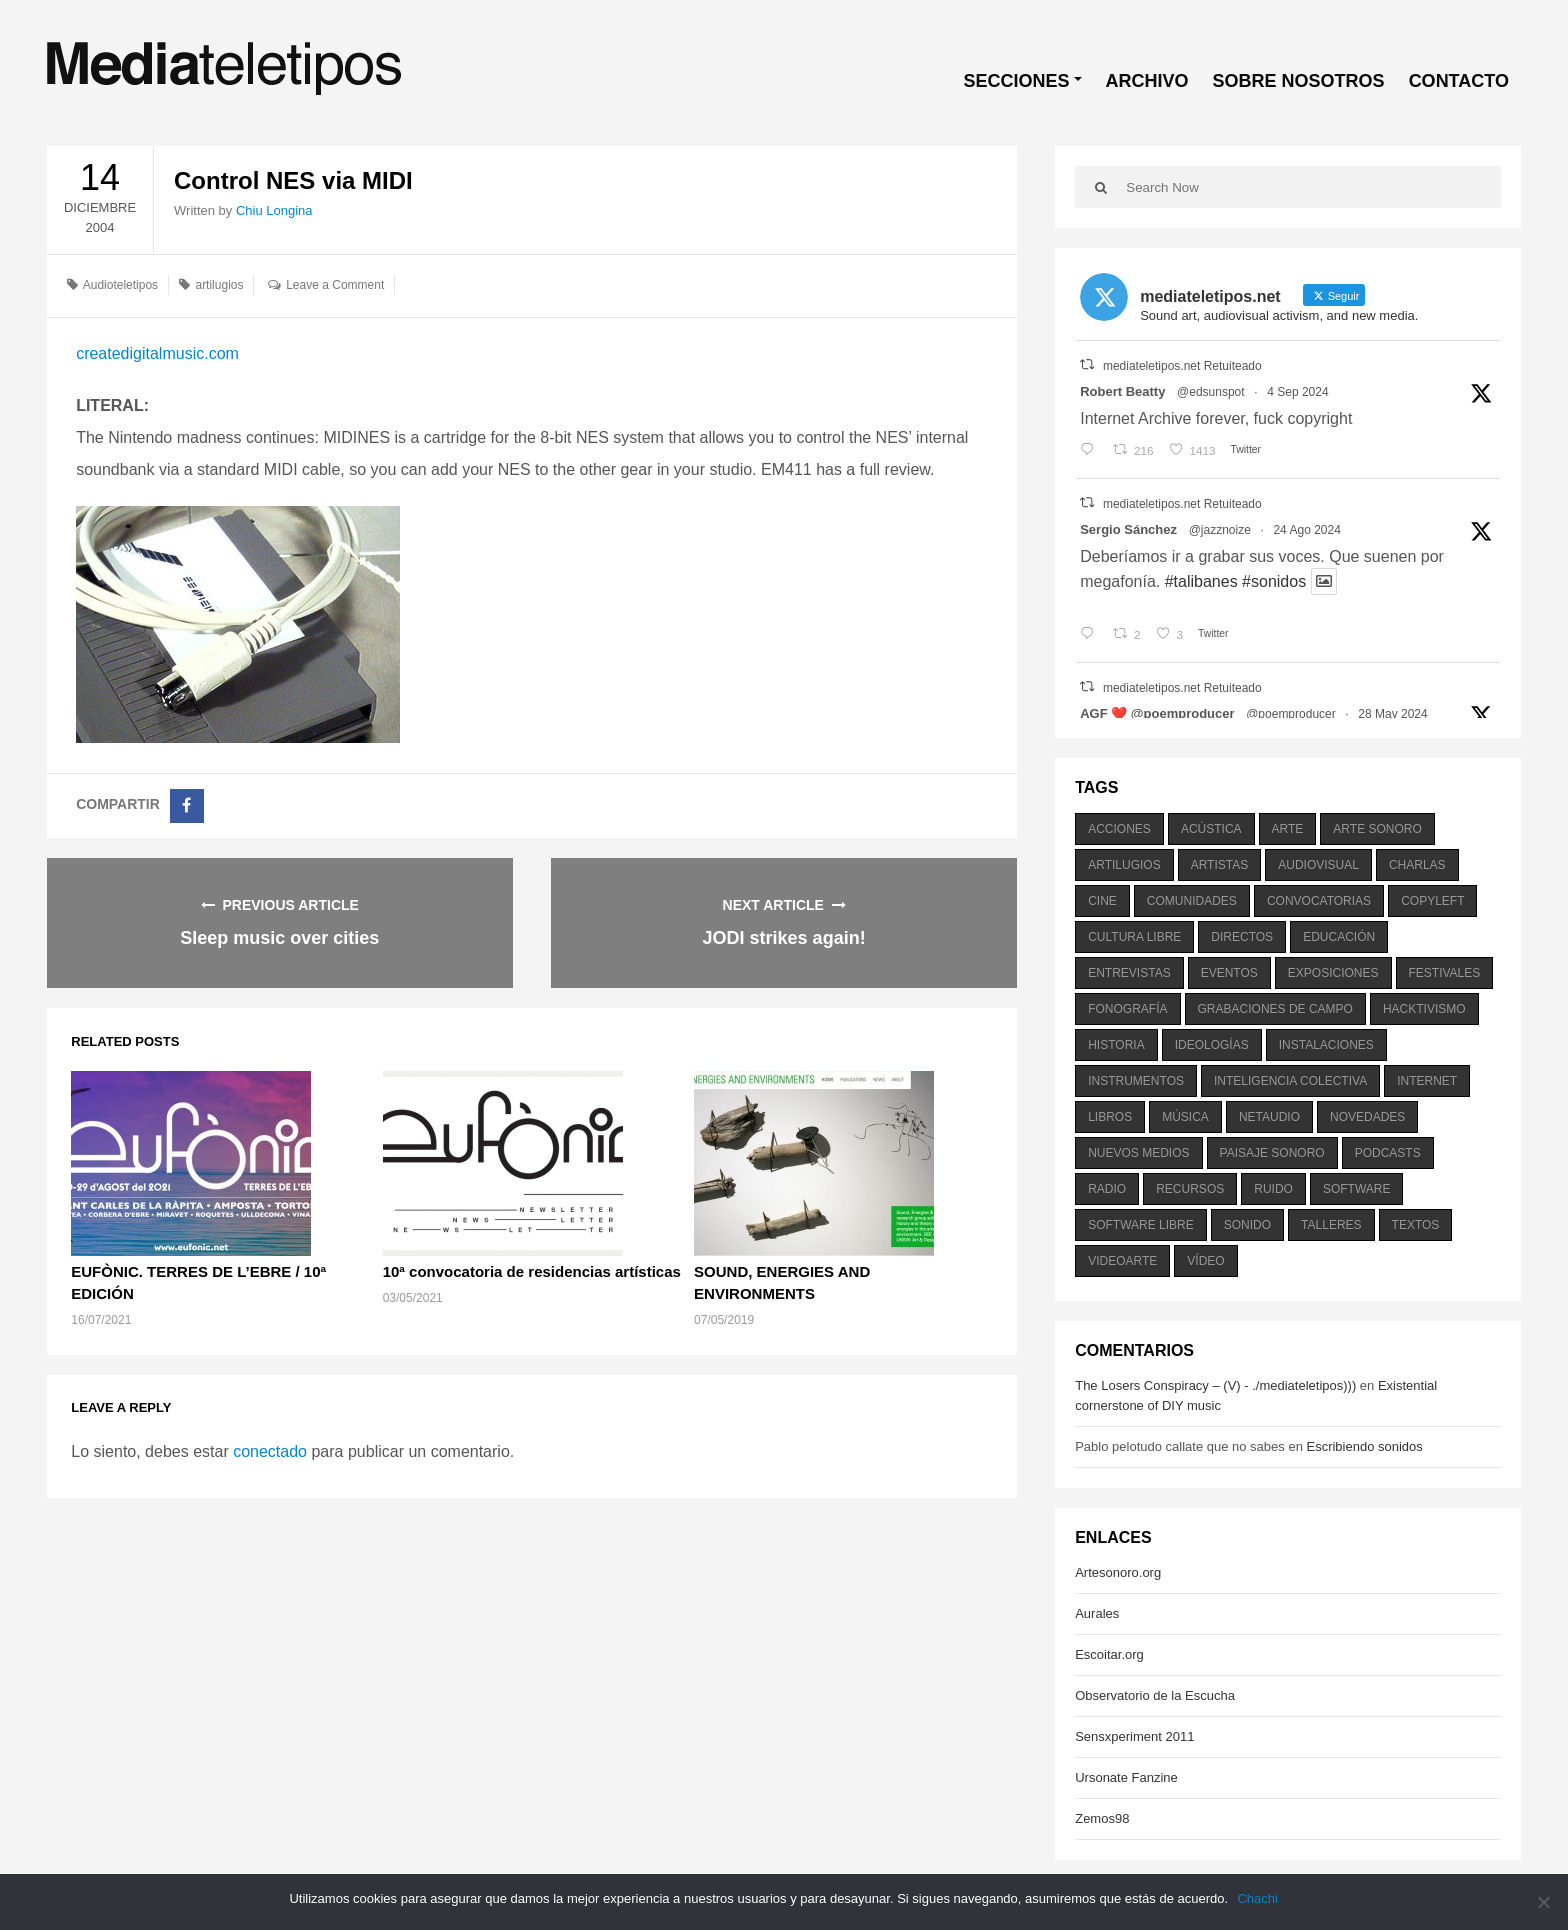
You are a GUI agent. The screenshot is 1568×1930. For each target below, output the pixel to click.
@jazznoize (1220, 530)
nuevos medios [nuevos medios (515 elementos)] (1138, 1153)
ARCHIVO (1147, 81)
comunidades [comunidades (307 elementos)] (1192, 901)
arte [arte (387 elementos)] (1288, 829)
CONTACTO (1459, 81)
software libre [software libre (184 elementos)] (1141, 1225)
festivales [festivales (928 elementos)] (1445, 973)
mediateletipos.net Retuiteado (1182, 366)
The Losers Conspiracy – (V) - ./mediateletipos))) (1215, 1385)
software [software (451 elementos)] (1357, 1189)
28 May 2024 (1392, 714)
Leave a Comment (335, 285)
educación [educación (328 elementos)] (1339, 937)
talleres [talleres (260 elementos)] (1331, 1225)
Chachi (1258, 1898)
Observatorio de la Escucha (1155, 1695)
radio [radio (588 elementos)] (1107, 1189)
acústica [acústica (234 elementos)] (1211, 829)
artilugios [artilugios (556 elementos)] (1124, 865)
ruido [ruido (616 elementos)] (1273, 1189)
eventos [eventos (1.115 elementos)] (1229, 973)
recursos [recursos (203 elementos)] (1190, 1189)
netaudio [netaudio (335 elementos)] (1269, 1117)
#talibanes (1201, 581)
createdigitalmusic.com (157, 353)
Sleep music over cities (279, 938)
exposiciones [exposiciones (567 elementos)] (1333, 973)
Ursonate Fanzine (1126, 1777)
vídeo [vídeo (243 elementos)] (1205, 1261)
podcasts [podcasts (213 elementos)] (1388, 1153)
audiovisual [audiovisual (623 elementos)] (1318, 865)
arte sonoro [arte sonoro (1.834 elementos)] (1377, 829)
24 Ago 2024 (1306, 530)
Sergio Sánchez (1128, 529)
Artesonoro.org (1118, 1572)
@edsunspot (1211, 392)
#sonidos (1274, 581)
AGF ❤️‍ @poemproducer (1157, 713)
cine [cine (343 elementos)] (1102, 901)
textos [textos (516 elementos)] (1416, 1225)
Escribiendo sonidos (1364, 1446)
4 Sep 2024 (1297, 392)
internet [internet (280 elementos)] (1427, 1081)
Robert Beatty (1122, 391)
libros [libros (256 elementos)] (1110, 1117)
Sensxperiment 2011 (1134, 1736)
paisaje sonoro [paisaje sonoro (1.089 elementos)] (1272, 1153)
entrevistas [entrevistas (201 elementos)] (1129, 973)
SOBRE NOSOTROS (1299, 81)
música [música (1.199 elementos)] (1185, 1117)
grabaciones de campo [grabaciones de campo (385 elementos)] (1275, 1009)
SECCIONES (1017, 81)
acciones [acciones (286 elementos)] (1119, 829)
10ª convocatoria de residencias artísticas (532, 1271)
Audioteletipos (120, 285)
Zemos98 (1102, 1818)
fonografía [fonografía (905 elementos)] (1127, 1009)
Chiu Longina (274, 210)
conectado (270, 1451)
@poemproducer (1291, 714)
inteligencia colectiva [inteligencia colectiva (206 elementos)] (1290, 1081)
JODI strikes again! (784, 938)
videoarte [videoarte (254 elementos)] (1122, 1261)
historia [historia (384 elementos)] (1116, 1045)
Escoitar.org (1109, 1654)
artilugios (219, 285)
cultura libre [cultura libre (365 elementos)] (1134, 937)
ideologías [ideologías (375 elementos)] (1212, 1045)
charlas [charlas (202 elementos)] (1417, 865)
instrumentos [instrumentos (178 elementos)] (1136, 1081)
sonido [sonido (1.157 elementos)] (1247, 1225)
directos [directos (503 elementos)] (1242, 937)
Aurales (1097, 1613)
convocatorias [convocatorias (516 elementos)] (1319, 901)
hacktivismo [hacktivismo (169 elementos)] (1424, 1009)
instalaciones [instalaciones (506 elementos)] (1326, 1045)
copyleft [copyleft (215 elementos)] (1432, 901)
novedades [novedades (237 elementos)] (1367, 1117)
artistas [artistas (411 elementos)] (1220, 865)
